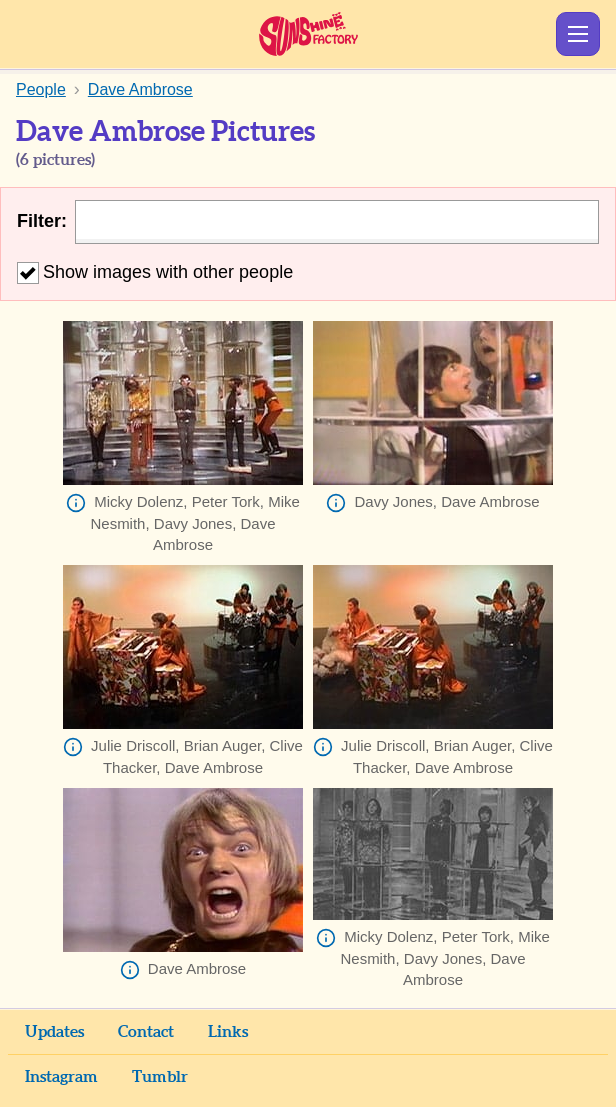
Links (228, 1032)
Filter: (42, 221)
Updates (54, 1032)
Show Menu (578, 34)
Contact (146, 1032)
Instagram (61, 1077)
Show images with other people (155, 272)
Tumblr (160, 1077)
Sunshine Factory (308, 34)
